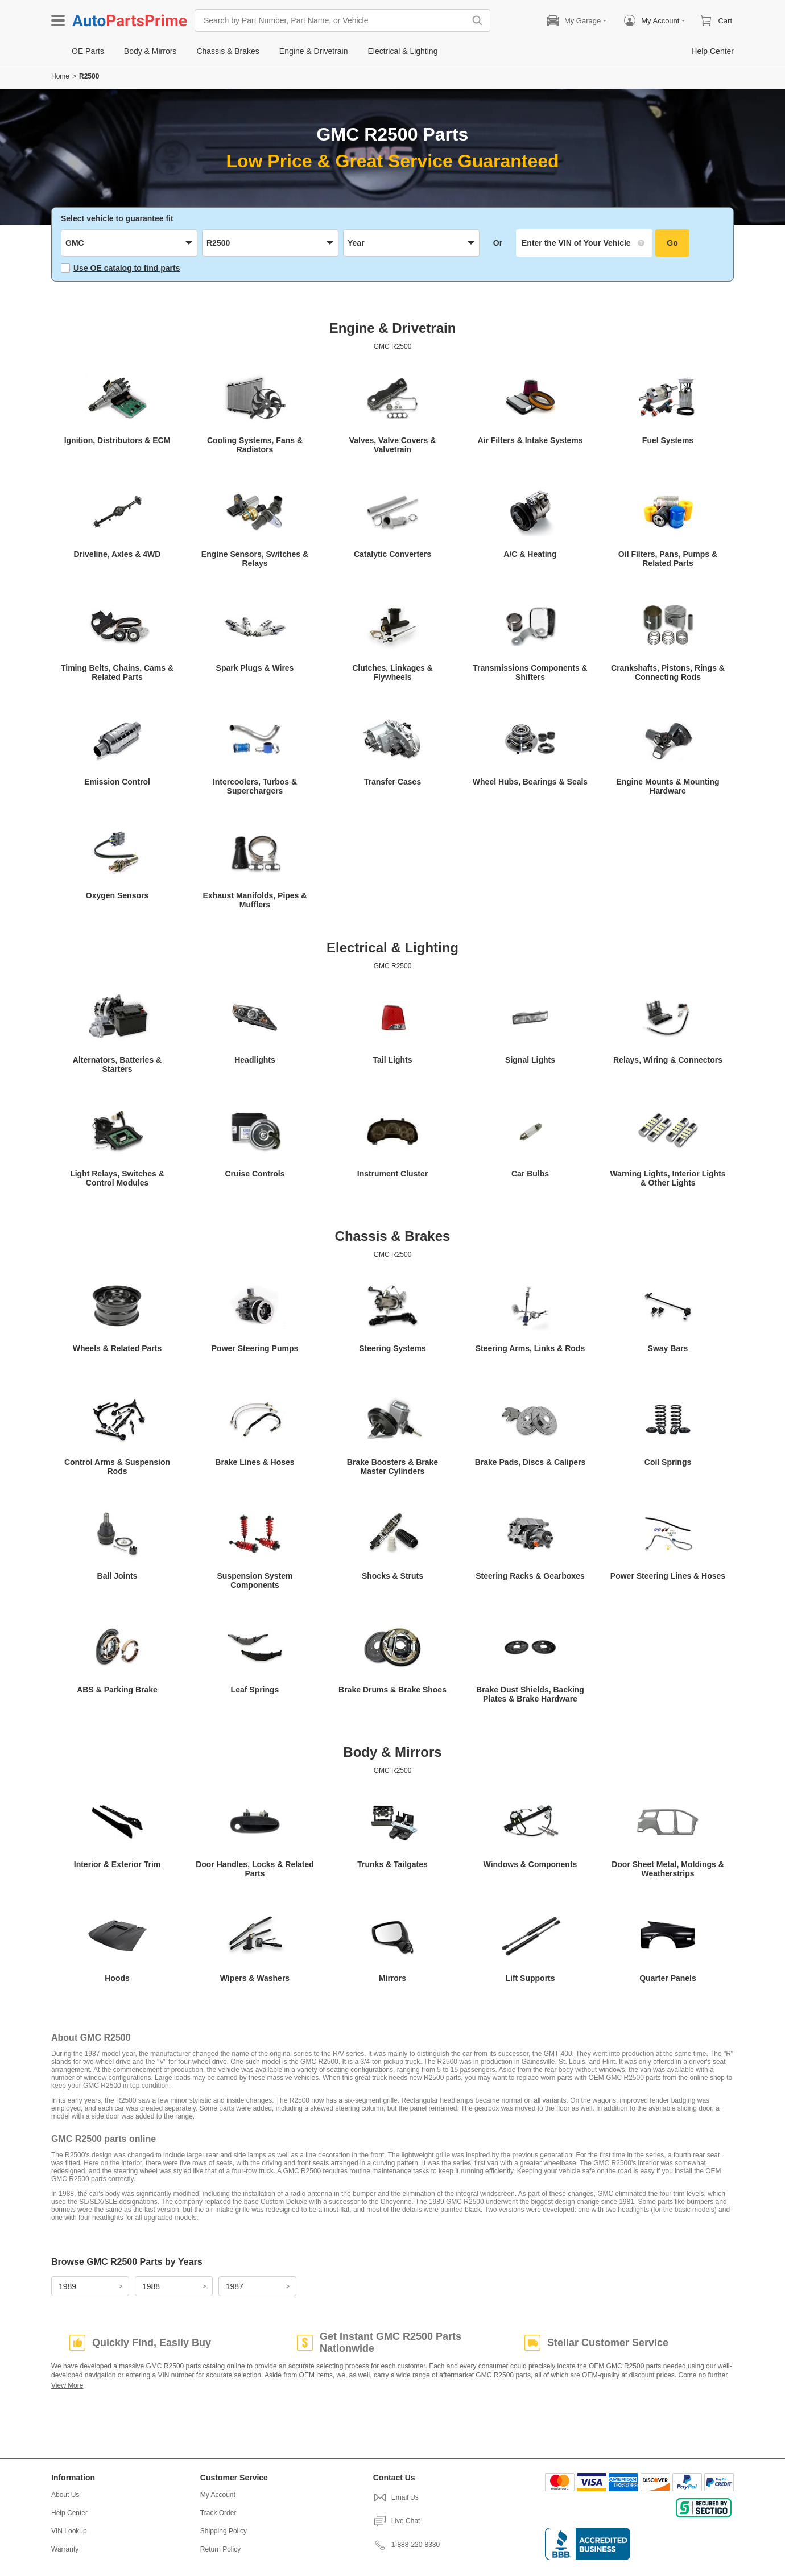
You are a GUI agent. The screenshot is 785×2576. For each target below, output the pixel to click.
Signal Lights (530, 1059)
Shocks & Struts (392, 1575)
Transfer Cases (392, 781)
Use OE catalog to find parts (120, 268)
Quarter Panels (667, 1978)
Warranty (64, 2549)
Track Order (218, 2513)
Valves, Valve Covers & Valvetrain (392, 445)
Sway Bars (668, 1348)
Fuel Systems (667, 440)
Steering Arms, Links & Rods (530, 1348)
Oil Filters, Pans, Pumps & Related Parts (667, 559)
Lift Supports (530, 1978)
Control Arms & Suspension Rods (117, 1467)
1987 (234, 2286)
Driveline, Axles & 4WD (117, 554)
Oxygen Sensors (117, 895)
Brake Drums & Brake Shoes (392, 1689)
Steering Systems (392, 1348)
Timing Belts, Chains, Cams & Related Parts (117, 672)
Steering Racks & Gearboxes (530, 1575)
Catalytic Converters (392, 554)
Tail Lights (392, 1059)
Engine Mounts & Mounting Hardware (667, 786)
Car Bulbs (530, 1173)
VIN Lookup (69, 2531)
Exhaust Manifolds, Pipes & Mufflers (255, 900)
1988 (151, 2286)
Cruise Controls (254, 1173)
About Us (65, 2495)
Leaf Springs (255, 1689)
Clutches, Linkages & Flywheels (392, 672)
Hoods (117, 1978)
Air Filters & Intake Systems (529, 440)
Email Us (396, 2497)
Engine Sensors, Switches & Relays (254, 559)
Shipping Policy (223, 2531)
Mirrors (392, 1978)
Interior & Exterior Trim (117, 1864)
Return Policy (220, 2549)
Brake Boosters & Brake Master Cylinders (392, 1467)
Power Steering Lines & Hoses (667, 1575)
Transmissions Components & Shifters (530, 672)
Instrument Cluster (392, 1173)
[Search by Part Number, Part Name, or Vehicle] (332, 20)
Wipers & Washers (255, 1978)
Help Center (69, 2513)
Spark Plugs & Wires (255, 667)
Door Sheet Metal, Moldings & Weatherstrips (668, 1869)
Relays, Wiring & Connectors (667, 1059)
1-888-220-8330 (406, 2545)
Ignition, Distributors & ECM (117, 440)
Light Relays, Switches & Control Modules (117, 1178)
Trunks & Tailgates (392, 1864)
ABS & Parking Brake (117, 1689)
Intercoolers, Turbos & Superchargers (255, 786)
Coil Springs (667, 1462)
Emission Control (117, 781)
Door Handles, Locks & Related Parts (255, 1869)
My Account (218, 2495)
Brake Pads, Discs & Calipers (530, 1462)
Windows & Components (530, 1864)
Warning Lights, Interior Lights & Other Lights (667, 1178)
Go (672, 242)
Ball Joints (117, 1575)
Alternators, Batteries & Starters (117, 1064)
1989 (67, 2286)
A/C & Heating (529, 554)
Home (60, 76)
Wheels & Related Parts (117, 1348)
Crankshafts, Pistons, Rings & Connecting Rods (668, 672)
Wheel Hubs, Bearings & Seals (530, 781)
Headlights (254, 1059)
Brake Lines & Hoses (254, 1462)
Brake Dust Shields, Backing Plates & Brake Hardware (530, 1694)
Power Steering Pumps (255, 1348)
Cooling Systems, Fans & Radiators (255, 445)
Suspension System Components (254, 1580)
